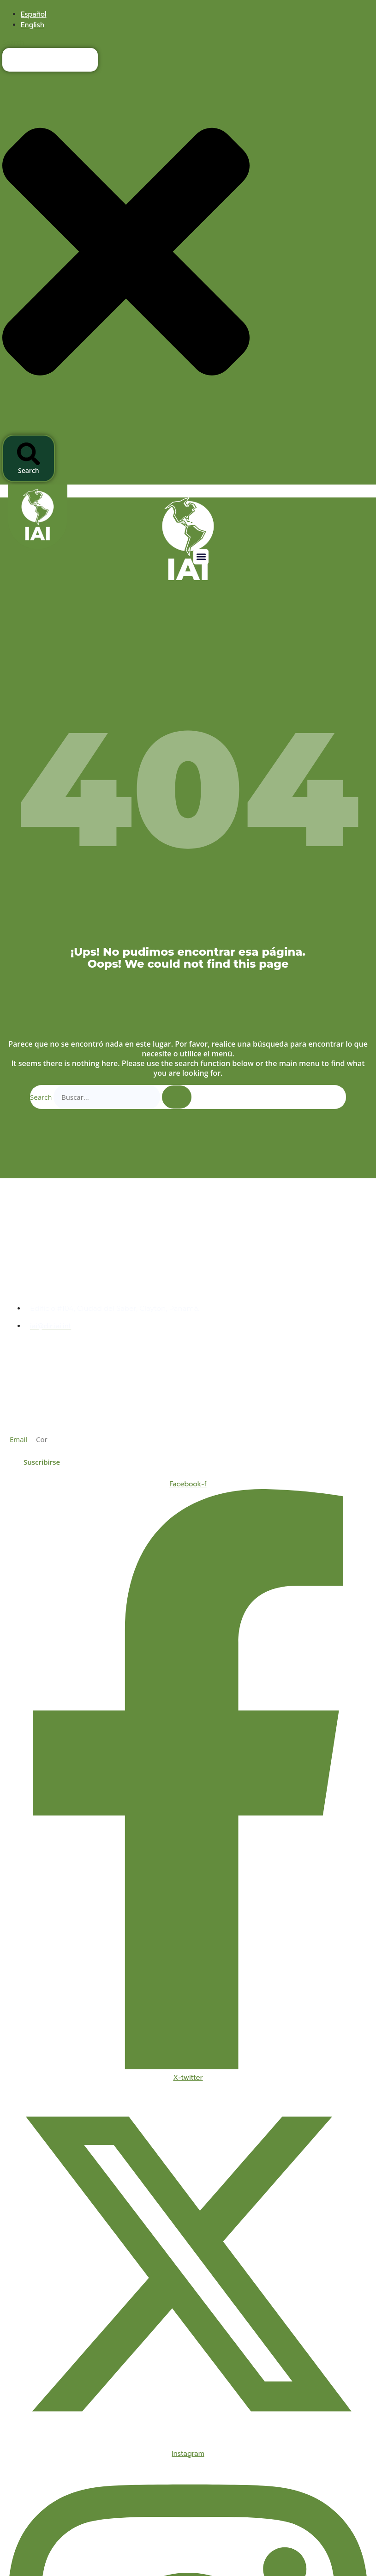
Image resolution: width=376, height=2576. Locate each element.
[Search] (176, 1097)
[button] (201, 556)
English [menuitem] (32, 25)
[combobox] (50, 60)
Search (41, 1097)
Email (19, 1439)
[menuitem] (33, 14)
